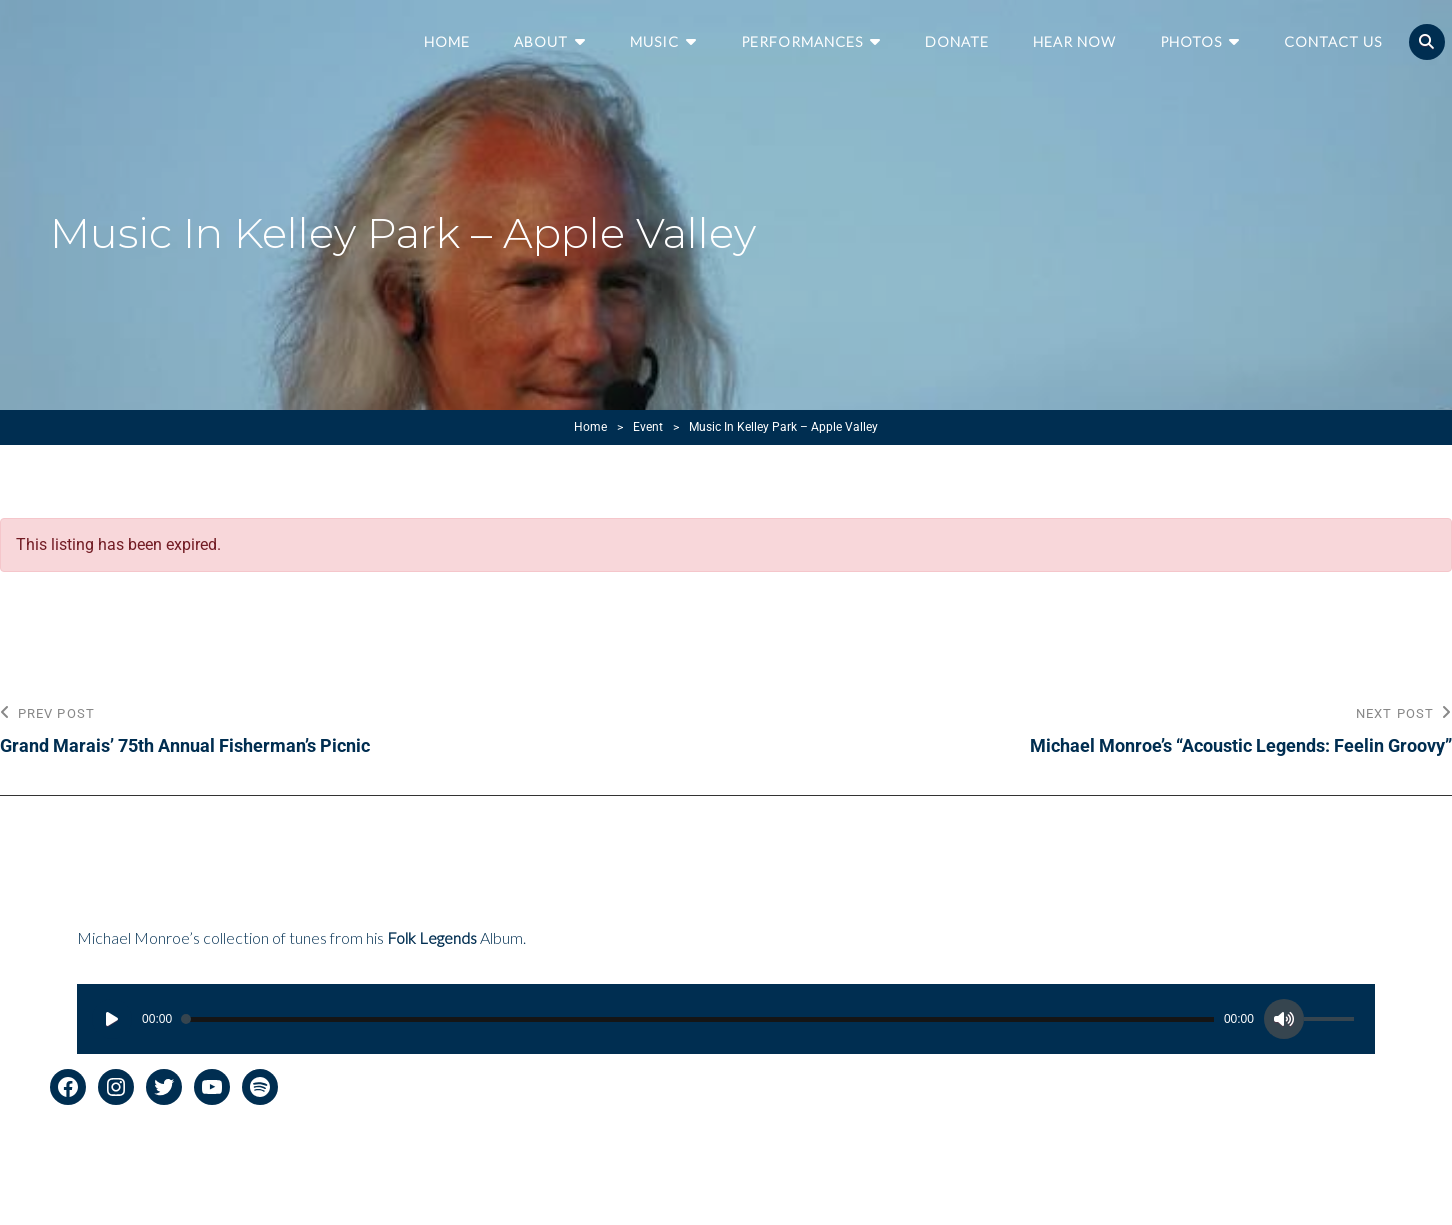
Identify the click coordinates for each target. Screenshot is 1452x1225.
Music (654, 41)
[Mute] (1284, 1019)
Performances (802, 41)
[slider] (698, 1019)
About (541, 41)
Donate (957, 41)
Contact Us (1333, 41)
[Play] (112, 1019)
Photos (1191, 41)
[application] (726, 1019)
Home (447, 41)
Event (648, 427)
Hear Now (1074, 41)
